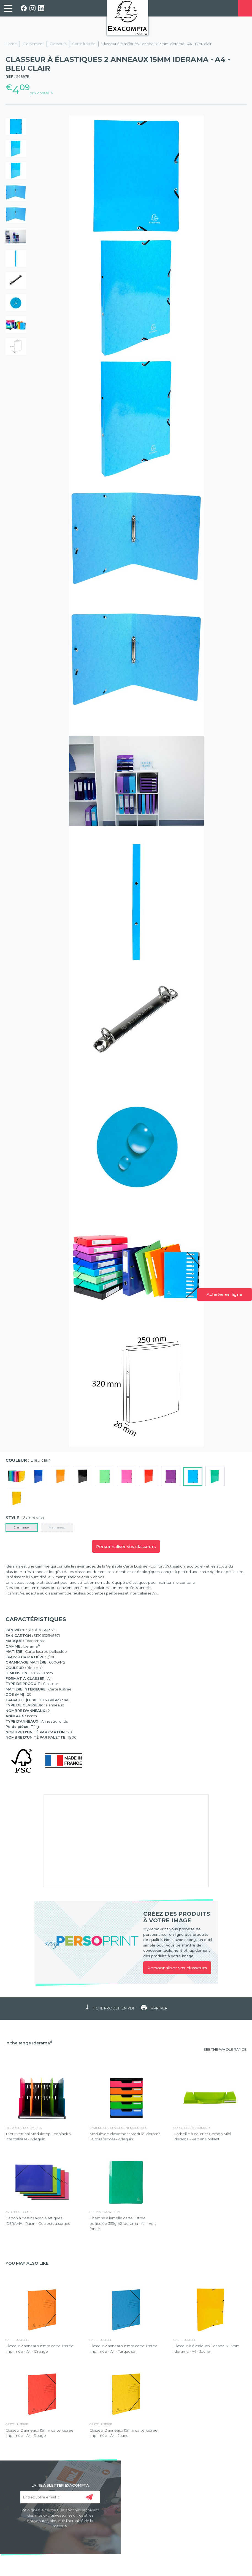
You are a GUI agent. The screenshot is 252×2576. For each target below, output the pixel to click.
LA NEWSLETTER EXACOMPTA (60, 2485)
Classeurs (58, 44)
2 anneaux (21, 1527)
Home (11, 44)
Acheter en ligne (224, 1294)
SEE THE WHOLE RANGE (225, 2049)
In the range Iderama (29, 2043)
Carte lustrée (84, 44)
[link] (8, 8)
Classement (33, 44)
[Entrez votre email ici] (60, 2497)
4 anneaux (57, 1527)
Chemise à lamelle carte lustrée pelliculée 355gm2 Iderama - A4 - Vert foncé (123, 2223)
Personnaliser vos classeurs (126, 1546)
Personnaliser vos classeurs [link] (177, 1967)
